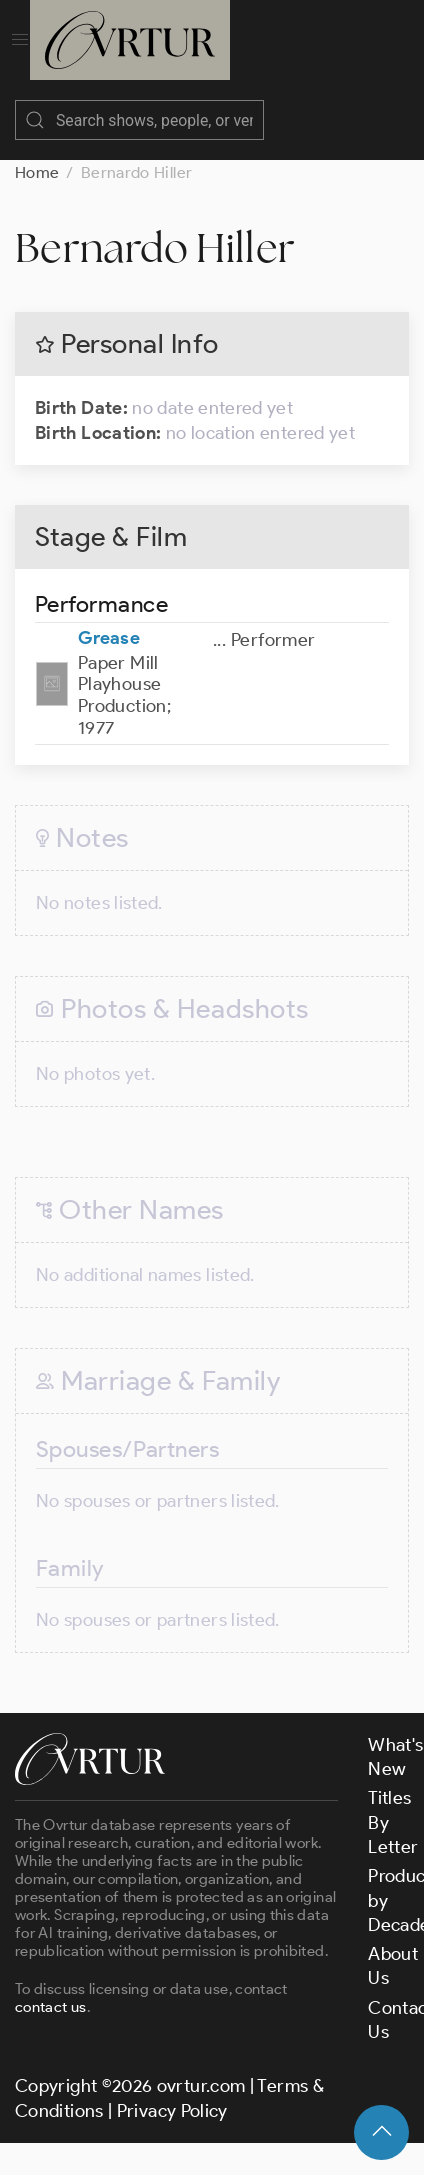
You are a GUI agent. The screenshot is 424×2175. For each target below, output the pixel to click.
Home (37, 172)
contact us (51, 2007)
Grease (109, 638)
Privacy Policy (172, 2111)
